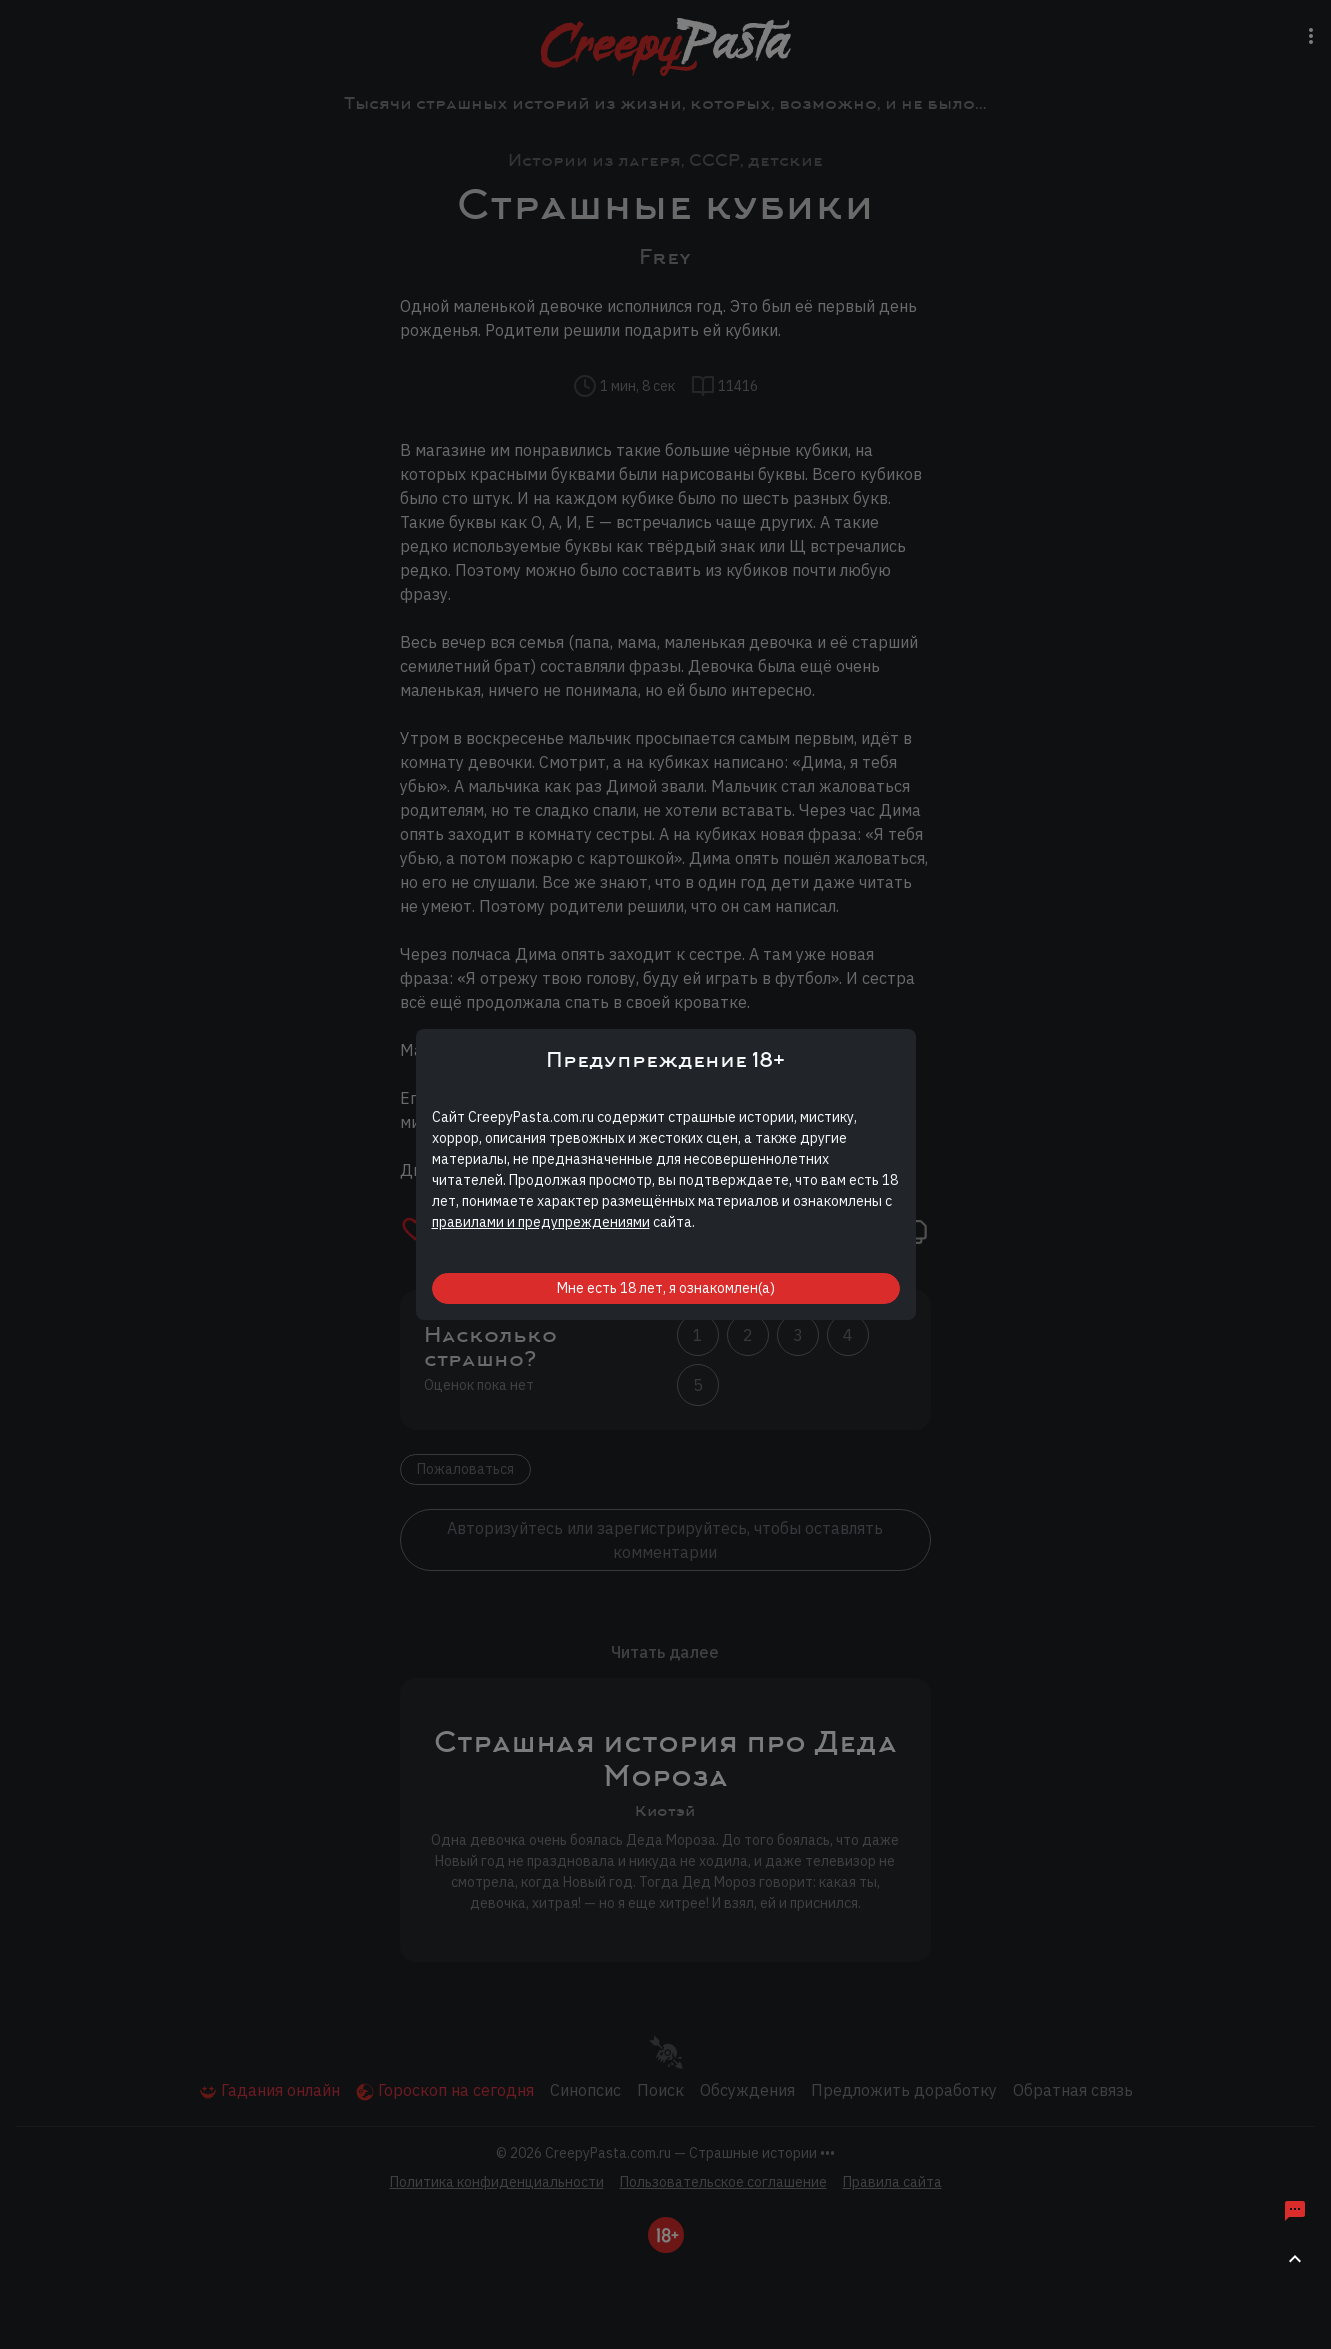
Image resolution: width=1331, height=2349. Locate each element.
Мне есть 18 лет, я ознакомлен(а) (666, 1288)
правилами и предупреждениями (541, 1222)
